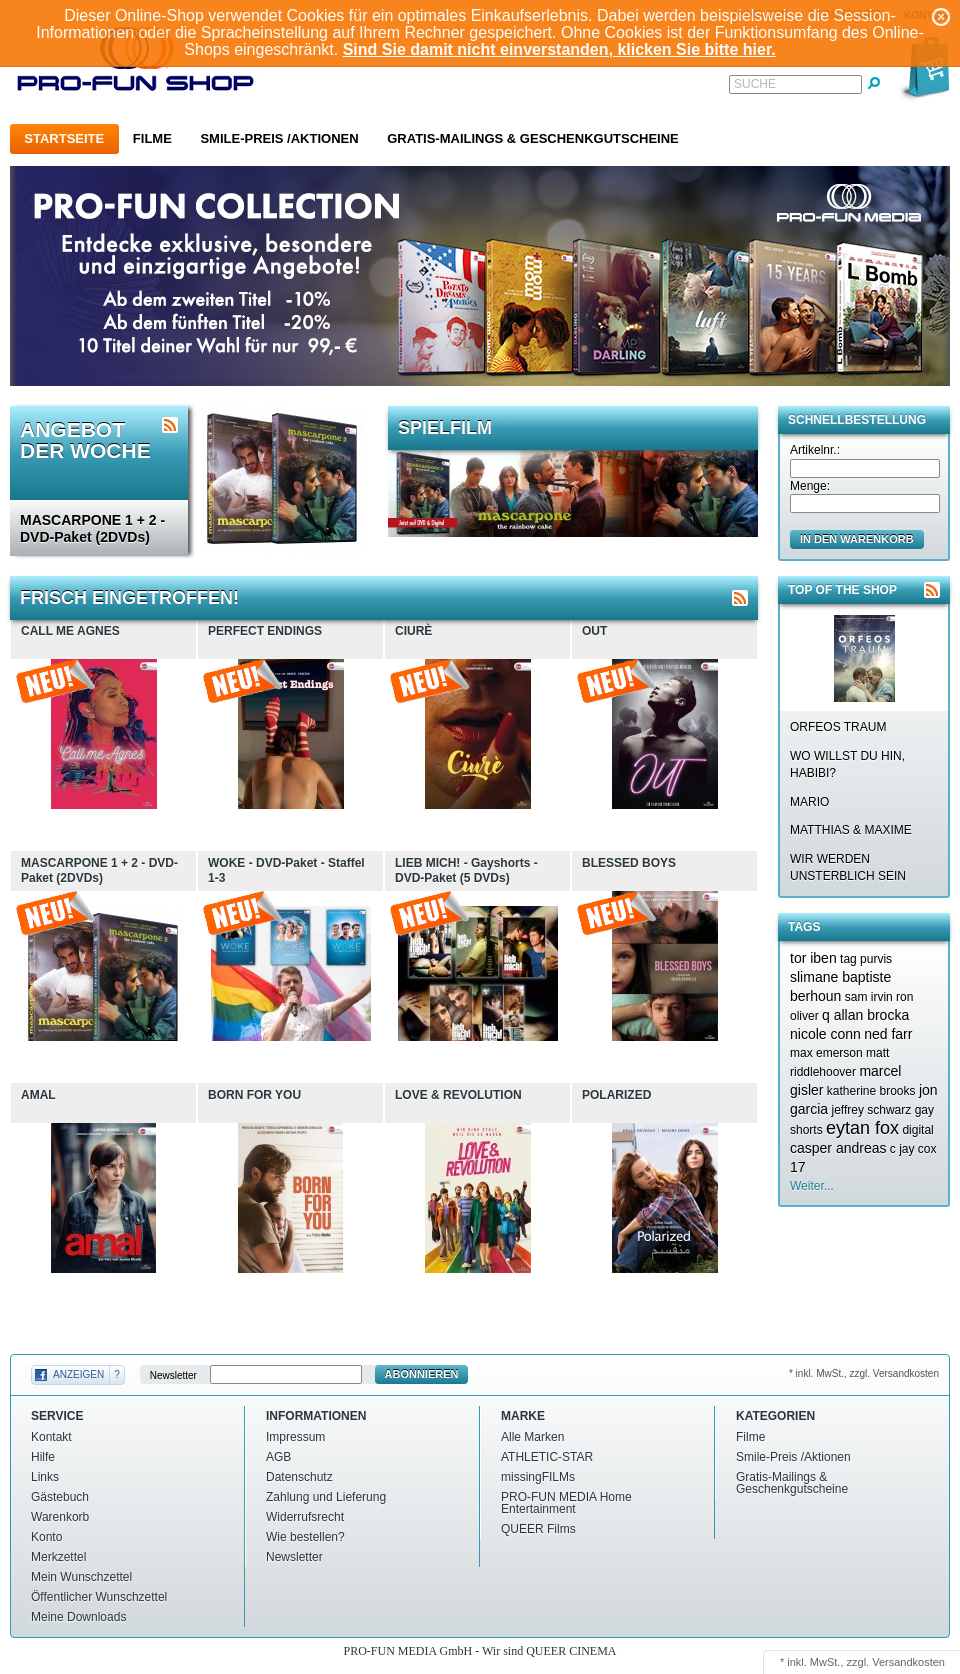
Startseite (64, 138)
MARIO (809, 802)
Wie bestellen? (305, 1537)
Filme (152, 138)
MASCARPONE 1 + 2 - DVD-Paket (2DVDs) (92, 528)
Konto (46, 1537)
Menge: (810, 486)
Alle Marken (532, 1437)
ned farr (888, 1034)
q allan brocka (865, 1015)
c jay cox (913, 1149)
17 (798, 1167)
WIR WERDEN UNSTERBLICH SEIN (848, 867)
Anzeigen (78, 1374)
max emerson (826, 1053)
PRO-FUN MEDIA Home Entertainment (566, 1503)
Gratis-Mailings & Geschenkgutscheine (533, 138)
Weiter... (812, 1186)
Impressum (295, 1437)
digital (917, 1130)
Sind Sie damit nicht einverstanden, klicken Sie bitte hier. (559, 49)
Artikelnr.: (815, 450)
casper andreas (838, 1148)
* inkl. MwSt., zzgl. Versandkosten (864, 1373)
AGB (278, 1457)
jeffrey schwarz (871, 1110)
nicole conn (825, 1034)
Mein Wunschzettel (81, 1577)
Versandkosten (908, 1662)
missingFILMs (538, 1477)
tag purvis (866, 959)
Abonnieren (422, 1374)
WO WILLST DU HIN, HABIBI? (847, 764)
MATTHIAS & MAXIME (851, 830)
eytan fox (862, 1128)
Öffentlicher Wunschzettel (99, 1597)
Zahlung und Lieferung (326, 1497)
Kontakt (51, 1437)
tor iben (813, 958)
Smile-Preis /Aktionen (279, 138)
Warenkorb (60, 1517)
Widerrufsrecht (305, 1517)
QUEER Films (538, 1529)
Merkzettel (58, 1557)
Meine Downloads (78, 1617)
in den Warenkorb (857, 539)
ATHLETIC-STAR (547, 1457)
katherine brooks (871, 1091)
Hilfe (43, 1457)
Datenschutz (299, 1477)
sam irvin (869, 997)
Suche (755, 84)
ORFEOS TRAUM (838, 727)
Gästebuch (60, 1497)
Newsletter (173, 1374)
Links (45, 1477)
